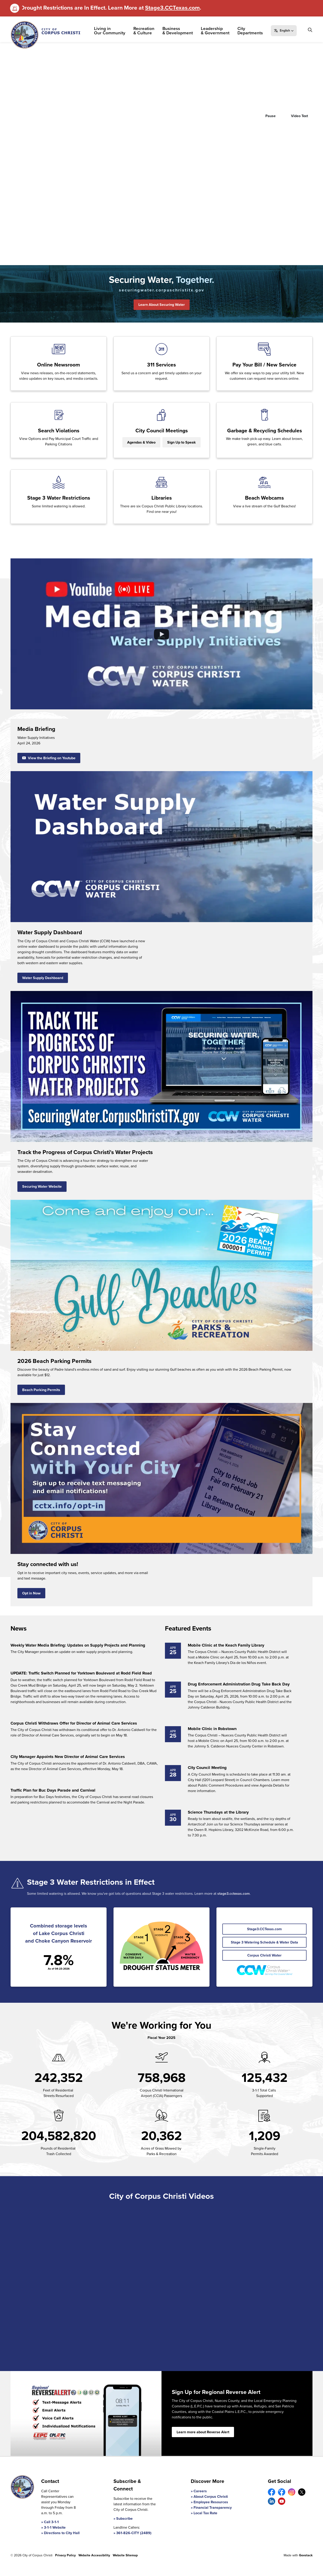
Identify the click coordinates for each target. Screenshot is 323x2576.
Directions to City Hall (62, 2533)
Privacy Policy (65, 2555)
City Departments (250, 30)
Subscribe (124, 2518)
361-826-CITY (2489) (133, 2533)
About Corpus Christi (211, 2496)
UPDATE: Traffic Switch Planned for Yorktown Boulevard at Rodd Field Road (81, 1673)
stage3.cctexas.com (233, 1893)
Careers (200, 2491)
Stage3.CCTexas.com (172, 7)
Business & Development (177, 30)
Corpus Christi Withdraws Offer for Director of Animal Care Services (74, 1723)
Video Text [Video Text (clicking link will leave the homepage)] (299, 115)
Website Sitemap (125, 2555)
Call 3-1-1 (51, 2522)
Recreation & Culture (143, 30)
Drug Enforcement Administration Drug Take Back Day (239, 1684)
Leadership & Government (215, 30)
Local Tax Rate (205, 2513)
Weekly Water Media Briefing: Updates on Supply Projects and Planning (78, 1645)
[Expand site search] (309, 30)
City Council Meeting (207, 1768)
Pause (270, 115)
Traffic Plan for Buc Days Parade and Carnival (53, 1790)
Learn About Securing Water (161, 305)
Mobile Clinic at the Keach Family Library (226, 1645)
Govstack (305, 2555)
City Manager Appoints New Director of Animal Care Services (68, 1757)
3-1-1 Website (55, 2527)
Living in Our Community (109, 30)
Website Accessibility (94, 2555)
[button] (284, 30)
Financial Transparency (213, 2507)
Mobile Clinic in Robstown (212, 1729)
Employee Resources (211, 2502)
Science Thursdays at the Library (218, 1812)
